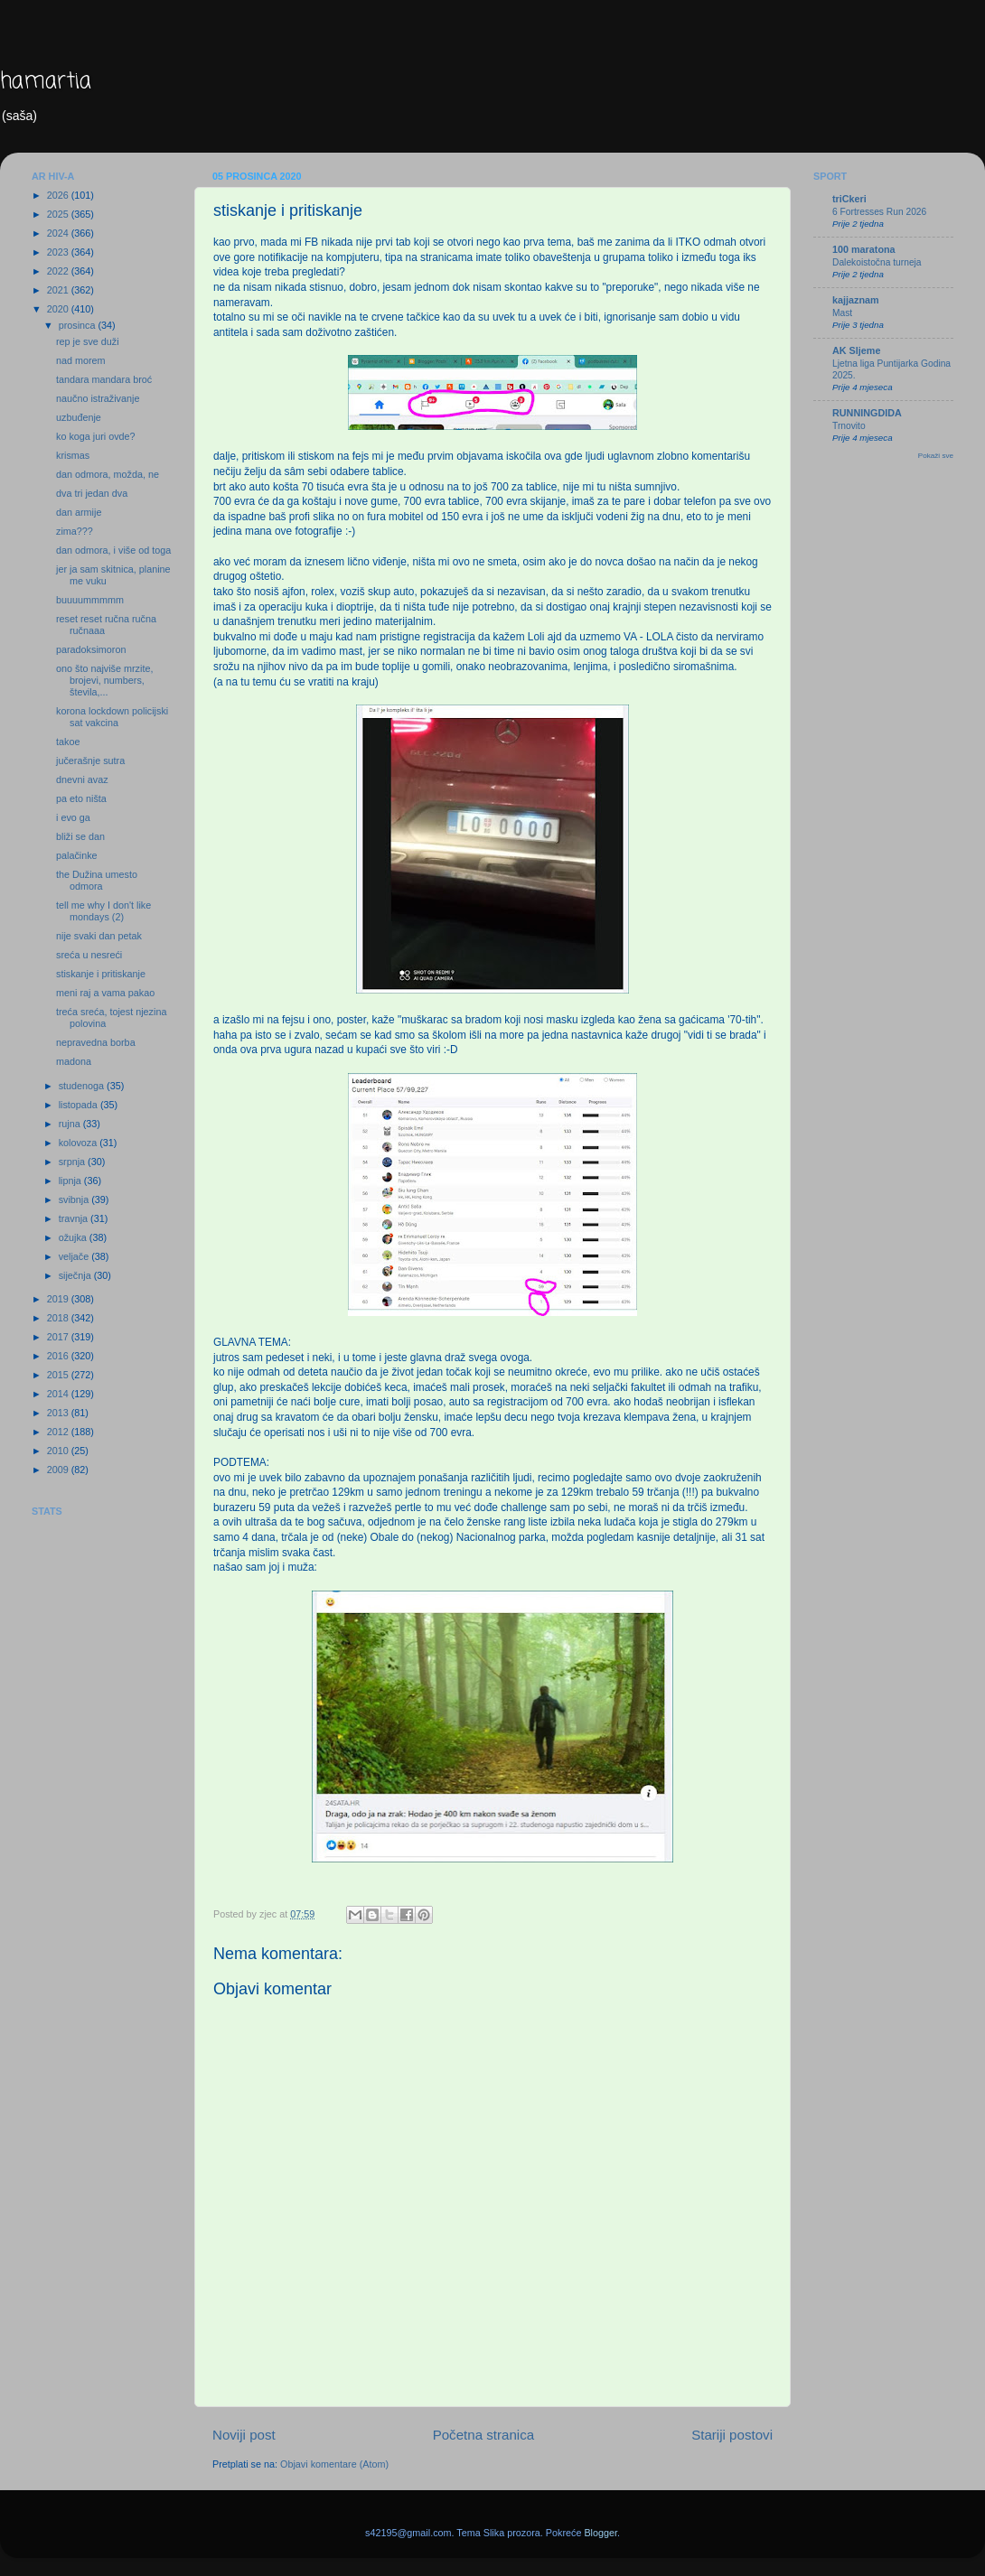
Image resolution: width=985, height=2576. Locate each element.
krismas (72, 455)
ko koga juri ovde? (96, 436)
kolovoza (79, 1142)
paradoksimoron (91, 649)
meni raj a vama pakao (105, 992)
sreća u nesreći (89, 954)
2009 (59, 1469)
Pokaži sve (935, 456)
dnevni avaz (82, 779)
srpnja (73, 1161)
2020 (59, 308)
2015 (59, 1374)
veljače (75, 1256)
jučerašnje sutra (90, 760)
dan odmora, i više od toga (113, 550)
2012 (59, 1431)
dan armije (78, 512)
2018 (59, 1317)
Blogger (600, 2532)
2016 (59, 1355)
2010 (59, 1450)
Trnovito (849, 426)
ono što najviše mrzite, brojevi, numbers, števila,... (104, 680)
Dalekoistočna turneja (877, 262)
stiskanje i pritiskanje (100, 973)
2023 (59, 252)
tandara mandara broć (104, 379)
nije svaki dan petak (99, 935)
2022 (59, 271)
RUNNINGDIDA (867, 412)
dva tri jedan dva (91, 493)
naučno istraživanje (97, 398)
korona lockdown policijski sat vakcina (112, 716)
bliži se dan (80, 836)
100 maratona (864, 249)
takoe (68, 741)
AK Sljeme (856, 350)
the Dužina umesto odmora (96, 880)
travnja (74, 1218)
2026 (59, 195)
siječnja (76, 1275)
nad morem (81, 360)
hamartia (45, 81)
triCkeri (849, 198)
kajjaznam (855, 299)
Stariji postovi (732, 2434)
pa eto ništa (81, 798)
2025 (59, 214)
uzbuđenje (78, 417)
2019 (59, 1298)
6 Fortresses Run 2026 (879, 212)
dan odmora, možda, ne (107, 474)
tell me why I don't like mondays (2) (103, 911)
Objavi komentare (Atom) (334, 2464)
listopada (79, 1104)
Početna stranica (484, 2434)
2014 (59, 1393)
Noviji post (244, 2434)
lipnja (71, 1180)
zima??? (74, 531)
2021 (59, 290)
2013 (59, 1412)
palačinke (77, 855)
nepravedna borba (96, 1042)
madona (73, 1061)
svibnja (75, 1199)
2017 (59, 1336)
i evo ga (73, 817)
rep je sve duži (87, 341)
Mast (842, 313)
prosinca (78, 325)
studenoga (83, 1085)
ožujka (74, 1237)
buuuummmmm (90, 599)
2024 (59, 233)
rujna (71, 1123)
